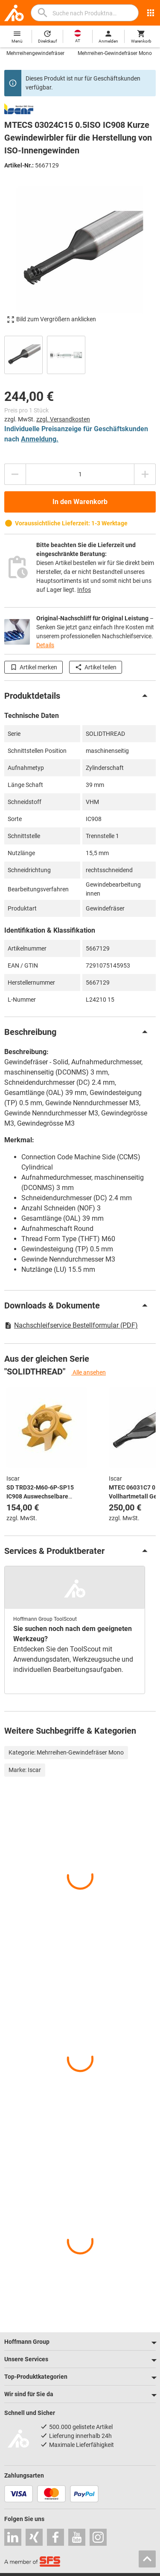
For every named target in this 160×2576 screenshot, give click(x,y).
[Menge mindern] (15, 474)
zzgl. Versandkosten (63, 419)
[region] (80, 354)
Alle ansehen (88, 1372)
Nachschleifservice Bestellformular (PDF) (71, 1325)
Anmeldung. (39, 439)
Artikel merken (33, 667)
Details (45, 645)
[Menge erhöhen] (145, 474)
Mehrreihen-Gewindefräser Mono (115, 53)
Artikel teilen (95, 667)
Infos (84, 589)
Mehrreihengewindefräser (35, 53)
